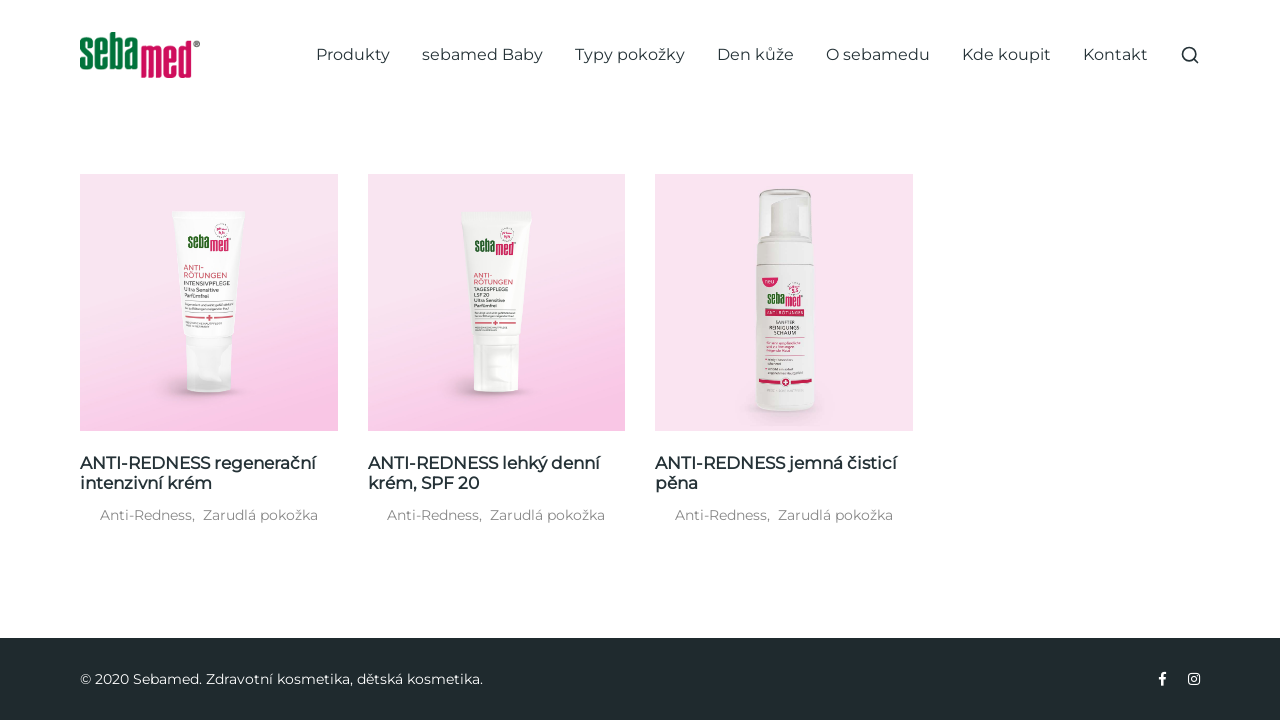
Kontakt (1115, 54)
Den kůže (755, 54)
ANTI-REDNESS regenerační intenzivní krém (198, 473)
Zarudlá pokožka (260, 515)
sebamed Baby (482, 54)
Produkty (353, 54)
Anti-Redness (146, 515)
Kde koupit (1006, 54)
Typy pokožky (630, 54)
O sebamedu (878, 54)
